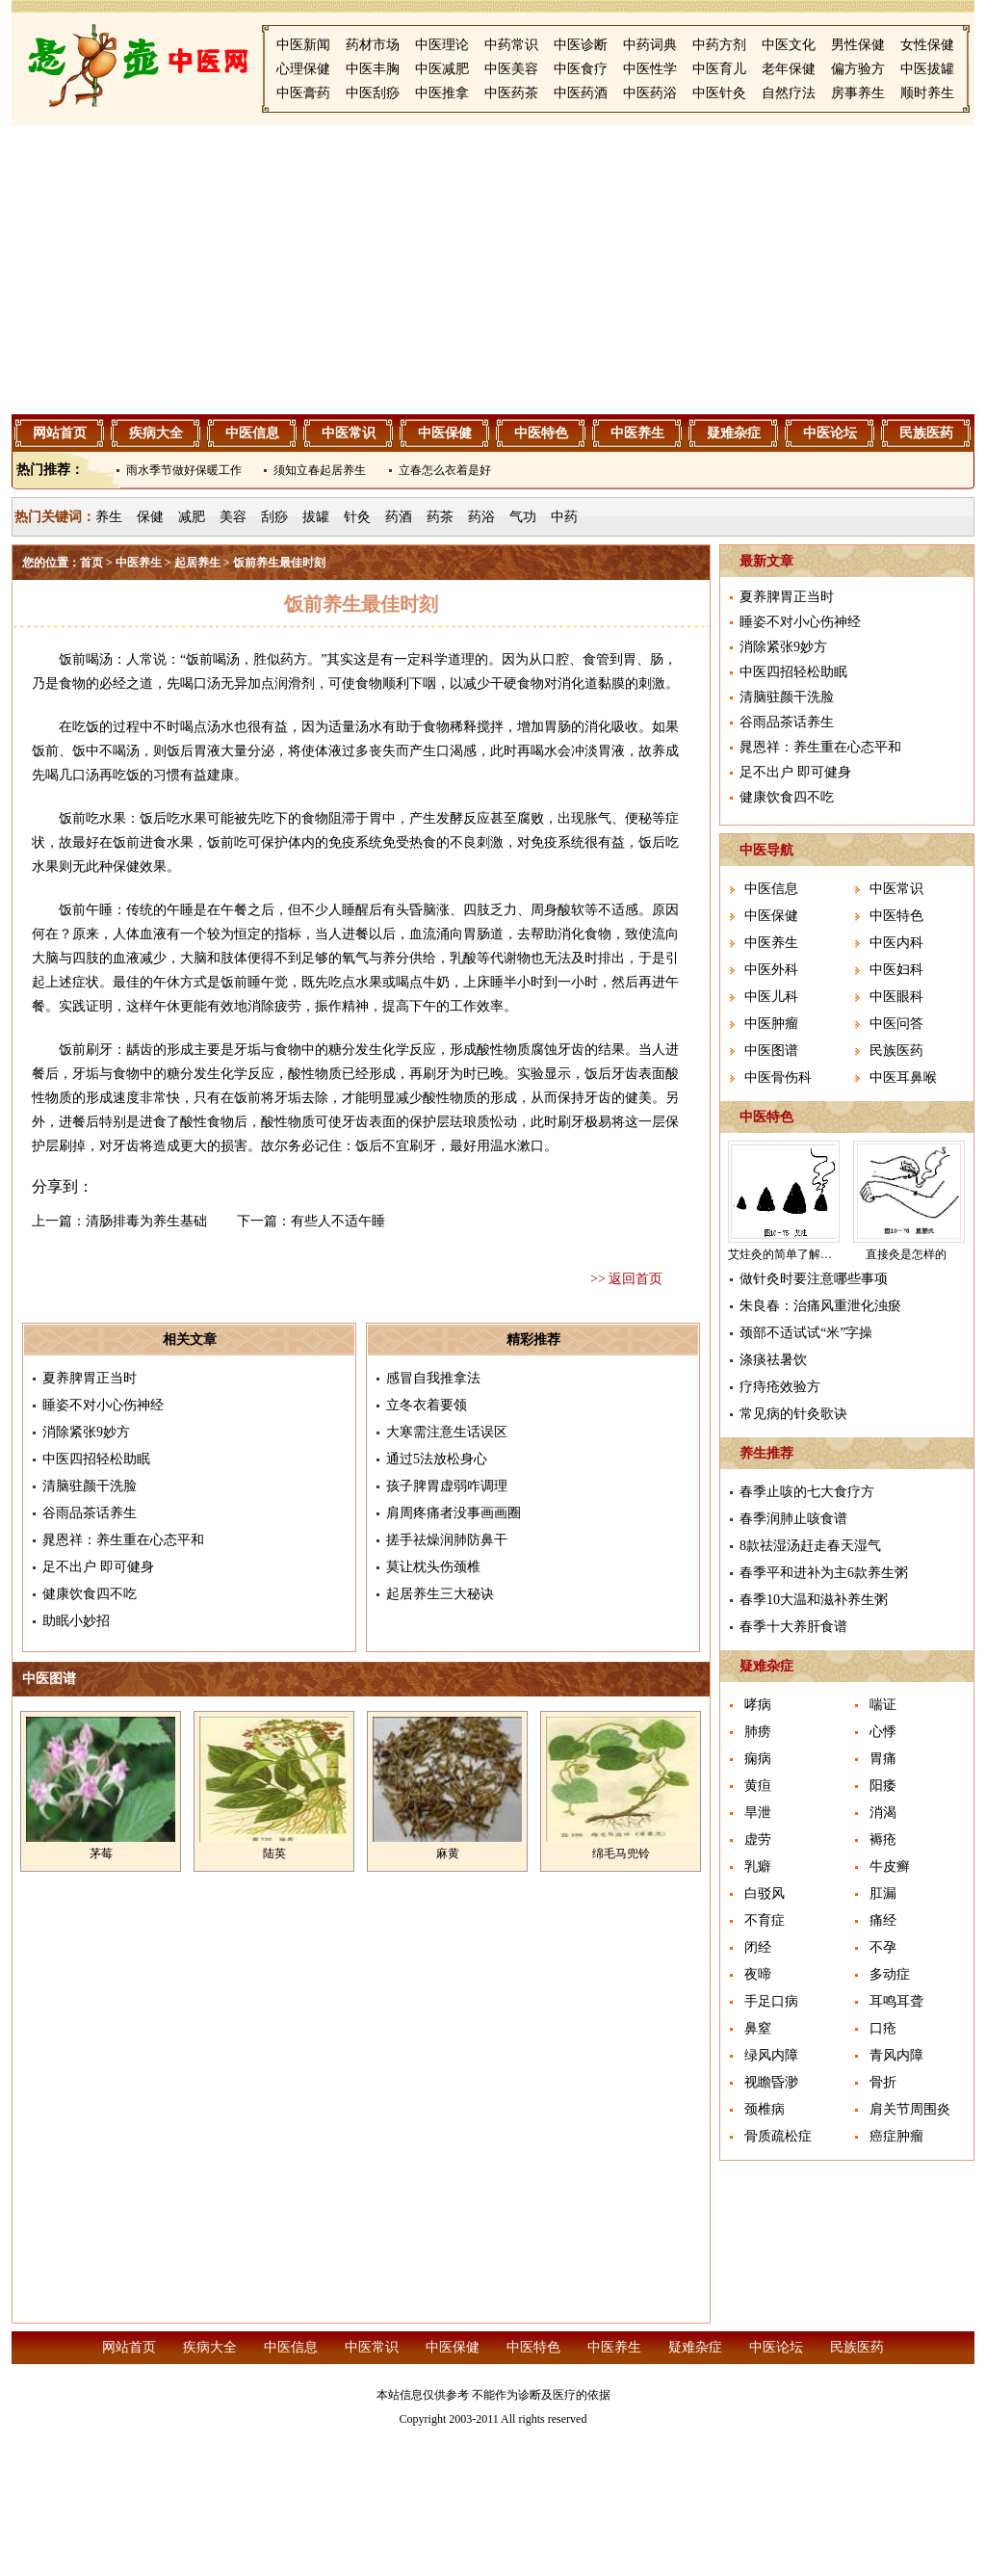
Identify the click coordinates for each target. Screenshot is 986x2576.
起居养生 (197, 562)
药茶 (440, 517)
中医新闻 (303, 45)
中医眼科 (896, 996)
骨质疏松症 (778, 2136)
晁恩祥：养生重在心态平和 (123, 1540)
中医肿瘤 (771, 1023)
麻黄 (447, 1853)
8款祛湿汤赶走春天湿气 (810, 1545)
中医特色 (541, 433)
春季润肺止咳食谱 (793, 1518)
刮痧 (274, 517)
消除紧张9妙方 (86, 1432)
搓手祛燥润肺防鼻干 (446, 1540)
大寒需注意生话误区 (446, 1432)
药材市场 (373, 45)
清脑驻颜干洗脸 (89, 1486)
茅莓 (101, 1853)
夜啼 (757, 1974)
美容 (233, 517)
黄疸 (757, 1785)
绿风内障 (771, 2055)
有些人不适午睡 (338, 1221)
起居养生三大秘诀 (440, 1594)
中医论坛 (830, 433)
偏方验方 (858, 69)
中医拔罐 (927, 69)
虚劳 (757, 1839)
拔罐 (315, 517)
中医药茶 (511, 93)
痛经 (882, 1920)
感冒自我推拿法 (433, 1378)
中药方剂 (719, 45)
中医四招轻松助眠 (96, 1459)
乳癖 (757, 1866)
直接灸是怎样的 (906, 1254)
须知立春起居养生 (319, 470)
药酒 (398, 517)
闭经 (757, 1947)
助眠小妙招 (76, 1621)
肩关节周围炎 (909, 2109)
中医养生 (637, 433)
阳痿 (882, 1785)
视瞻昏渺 (771, 2082)
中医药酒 (581, 93)
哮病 (757, 1704)
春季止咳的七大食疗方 (807, 1492)
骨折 (882, 2082)
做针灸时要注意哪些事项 (814, 1279)
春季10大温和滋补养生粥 (814, 1599)
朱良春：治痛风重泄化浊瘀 (820, 1306)
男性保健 (858, 45)
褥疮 (882, 1839)
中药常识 (511, 45)
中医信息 (252, 433)
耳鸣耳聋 (896, 2001)
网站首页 (60, 433)
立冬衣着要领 (426, 1405)
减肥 (191, 517)
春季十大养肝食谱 (793, 1626)
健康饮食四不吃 (89, 1594)
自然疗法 (789, 93)
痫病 (757, 1758)
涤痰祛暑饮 (773, 1360)
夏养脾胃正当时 (89, 1378)
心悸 (882, 1731)
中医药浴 (650, 93)
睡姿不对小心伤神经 (103, 1405)
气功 (522, 517)
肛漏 (882, 1893)
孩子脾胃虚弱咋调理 (446, 1486)
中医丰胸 (373, 69)
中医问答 (896, 1023)
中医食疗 (581, 69)
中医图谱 (771, 1050)
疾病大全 (156, 433)
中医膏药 (303, 93)
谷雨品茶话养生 (89, 1513)
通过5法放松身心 (436, 1459)
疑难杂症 (734, 433)
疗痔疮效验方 (780, 1387)
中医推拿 (442, 93)
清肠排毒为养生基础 (146, 1221)
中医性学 (650, 69)
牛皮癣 (889, 1866)
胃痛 (882, 1758)
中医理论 (442, 45)
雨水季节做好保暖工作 (184, 470)
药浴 (481, 517)
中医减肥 (442, 69)
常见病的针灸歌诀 (793, 1413)
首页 (91, 562)
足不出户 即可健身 (98, 1567)
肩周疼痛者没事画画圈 (453, 1513)
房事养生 (858, 93)
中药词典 (650, 45)
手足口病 (771, 2001)
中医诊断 (581, 45)
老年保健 (789, 69)
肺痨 (757, 1731)
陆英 (274, 1853)
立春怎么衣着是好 (445, 470)
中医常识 (349, 433)
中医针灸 (719, 93)
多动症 (889, 1974)
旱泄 (757, 1812)
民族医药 (926, 433)
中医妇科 (896, 969)
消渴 (882, 1812)
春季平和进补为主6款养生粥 (824, 1572)
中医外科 (771, 969)
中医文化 (789, 45)
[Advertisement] (493, 270)
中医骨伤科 (778, 1077)
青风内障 (896, 2055)
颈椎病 (764, 2109)
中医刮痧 (373, 93)
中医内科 (896, 942)
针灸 (357, 517)
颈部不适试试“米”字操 (806, 1333)
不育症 (764, 1920)
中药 (564, 517)
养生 (108, 517)
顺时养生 (927, 93)
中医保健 (445, 433)
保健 (150, 517)
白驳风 (764, 1893)
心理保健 (303, 69)
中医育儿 (719, 69)
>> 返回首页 (626, 1279)
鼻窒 (757, 2028)
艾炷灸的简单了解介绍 (785, 1254)
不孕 (882, 1947)
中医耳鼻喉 (903, 1077)
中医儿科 (771, 996)
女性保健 (927, 45)
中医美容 (511, 69)
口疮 (882, 2028)
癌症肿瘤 (896, 2136)
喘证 (882, 1704)
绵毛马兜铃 (621, 1853)
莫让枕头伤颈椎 (433, 1567)
